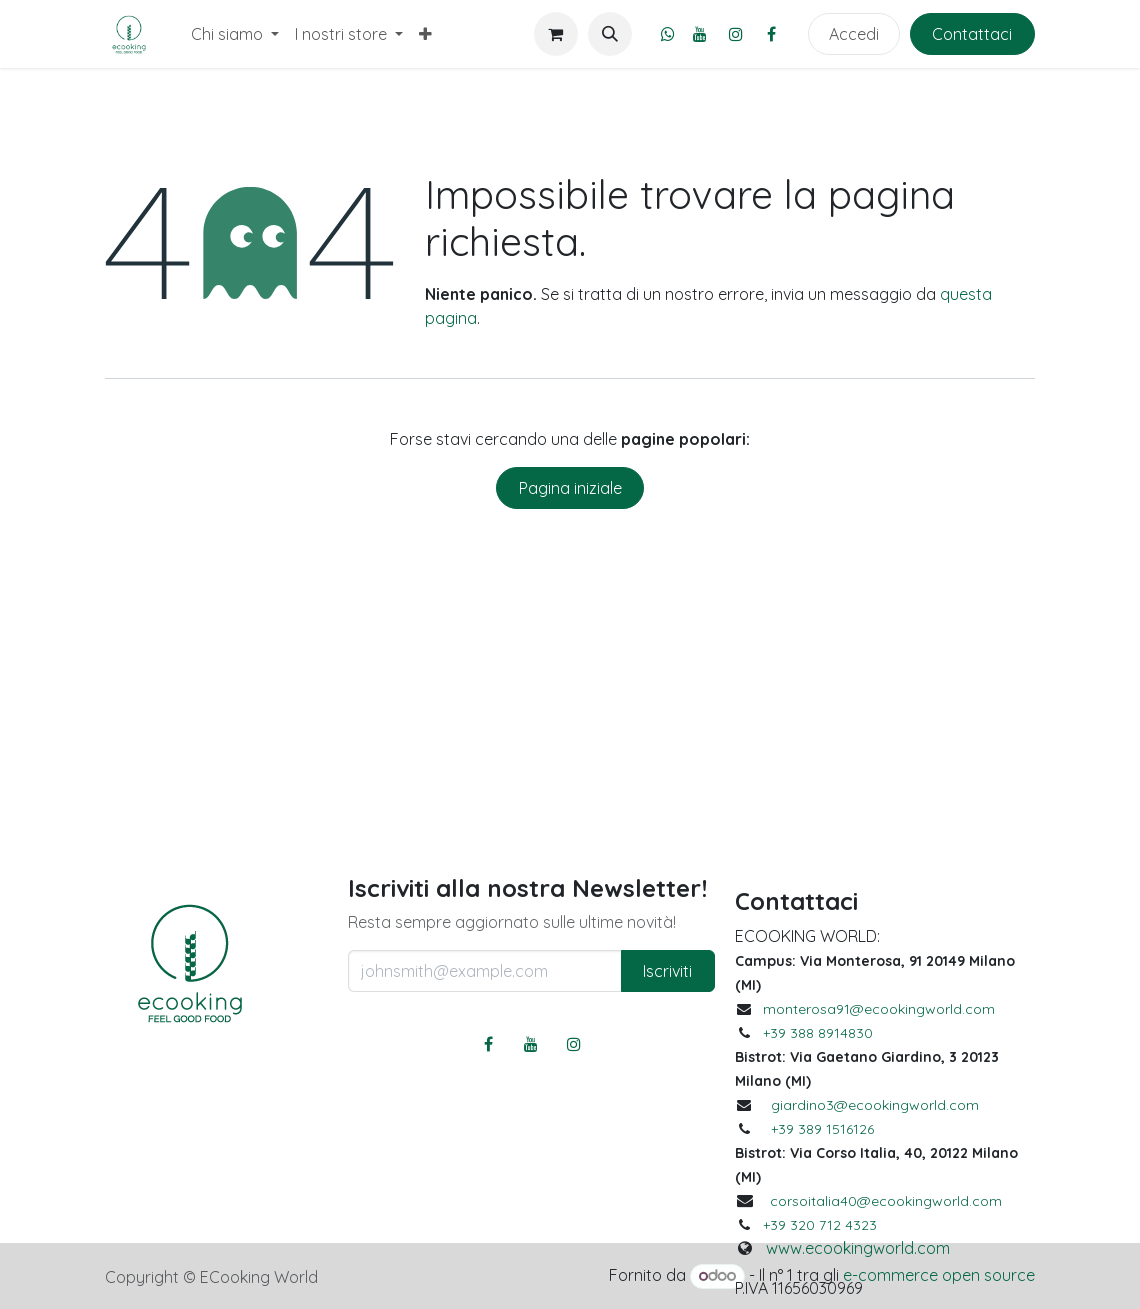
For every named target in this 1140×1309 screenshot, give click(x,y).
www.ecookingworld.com (858, 1248)
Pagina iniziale (570, 488)
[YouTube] (700, 34)
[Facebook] (772, 34)
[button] (610, 34)
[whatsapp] (668, 34)
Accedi (854, 34)
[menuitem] (235, 34)
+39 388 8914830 (818, 1033)
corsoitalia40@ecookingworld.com (886, 1201)
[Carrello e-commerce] (556, 34)
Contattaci (972, 34)
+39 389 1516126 (822, 1129)
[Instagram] (736, 34)
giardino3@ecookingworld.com (875, 1105)
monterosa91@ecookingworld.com (879, 1009)
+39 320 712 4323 (820, 1225)
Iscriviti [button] (667, 971)
